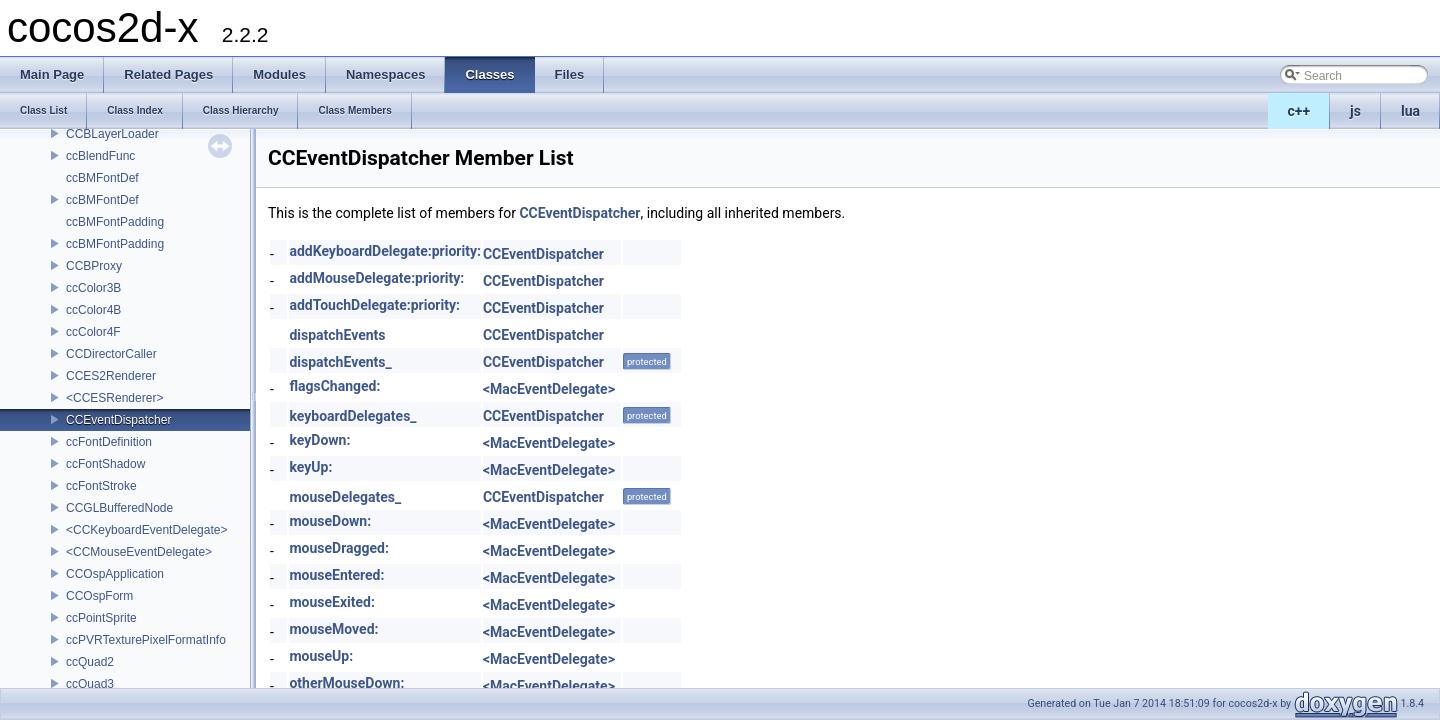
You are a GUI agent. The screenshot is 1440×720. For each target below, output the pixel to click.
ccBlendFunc (100, 156)
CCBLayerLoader (112, 134)
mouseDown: (330, 521)
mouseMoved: (333, 629)
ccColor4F (93, 332)
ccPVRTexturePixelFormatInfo (146, 640)
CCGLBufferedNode (119, 508)
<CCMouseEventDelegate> (139, 552)
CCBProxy (94, 266)
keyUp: (310, 467)
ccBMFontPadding (115, 222)
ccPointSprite (101, 618)
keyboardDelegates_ (352, 416)
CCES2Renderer (111, 376)
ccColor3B (93, 288)
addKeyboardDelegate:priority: (384, 251)
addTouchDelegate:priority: (374, 305)
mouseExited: (331, 602)
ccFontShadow (105, 464)
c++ (1299, 111)
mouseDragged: (339, 548)
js (1355, 111)
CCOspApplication (115, 574)
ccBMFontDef (102, 178)
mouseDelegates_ (345, 497)
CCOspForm (99, 596)
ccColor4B (93, 310)
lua (1410, 111)
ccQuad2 (90, 662)
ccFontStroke (101, 486)
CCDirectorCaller (111, 354)
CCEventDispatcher (118, 420)
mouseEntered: (336, 575)
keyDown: (319, 440)
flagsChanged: (334, 386)
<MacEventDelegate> (549, 389)
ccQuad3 (90, 684)
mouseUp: (321, 656)
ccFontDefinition (109, 442)
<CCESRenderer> (114, 398)
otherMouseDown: (346, 683)
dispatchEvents (337, 335)
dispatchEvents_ (340, 362)
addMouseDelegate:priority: (376, 278)
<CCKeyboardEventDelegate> (146, 530)
